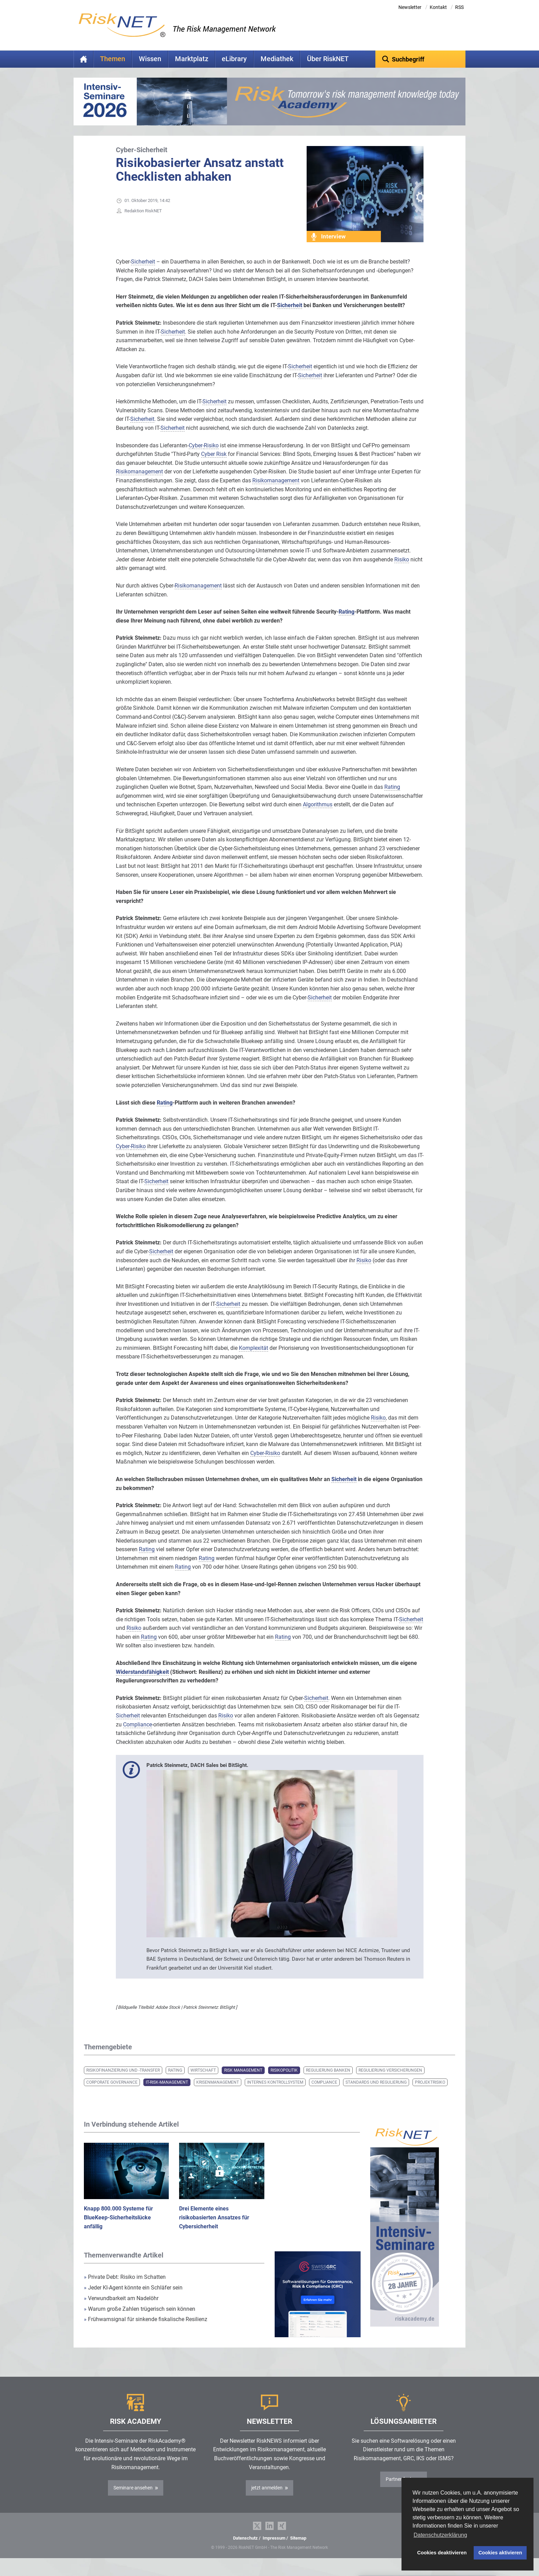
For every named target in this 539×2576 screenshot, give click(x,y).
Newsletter (409, 7)
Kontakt (438, 7)
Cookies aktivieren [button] (500, 2552)
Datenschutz (245, 2548)
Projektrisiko (430, 2093)
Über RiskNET (328, 59)
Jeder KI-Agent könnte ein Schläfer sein (133, 2298)
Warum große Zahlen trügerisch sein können (139, 2319)
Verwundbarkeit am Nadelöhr (121, 2309)
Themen (112, 59)
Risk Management (243, 2081)
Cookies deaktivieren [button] (442, 2552)
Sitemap (298, 2548)
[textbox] (421, 59)
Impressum (274, 2548)
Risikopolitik (284, 2081)
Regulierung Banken (328, 2081)
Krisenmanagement (217, 2093)
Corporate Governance (112, 2093)
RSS (459, 7)
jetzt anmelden (267, 2498)
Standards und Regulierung (376, 2093)
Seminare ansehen (133, 2498)
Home (84, 59)
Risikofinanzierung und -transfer (123, 2081)
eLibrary (234, 59)
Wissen (150, 59)
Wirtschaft (203, 2081)
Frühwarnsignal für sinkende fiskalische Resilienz (145, 2330)
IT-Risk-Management (167, 2093)
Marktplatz (191, 59)
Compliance (324, 2093)
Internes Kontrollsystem (275, 2093)
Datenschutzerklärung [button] (440, 2535)
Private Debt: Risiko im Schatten (125, 2287)
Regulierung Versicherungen (390, 2081)
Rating (175, 2081)
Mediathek (277, 59)
